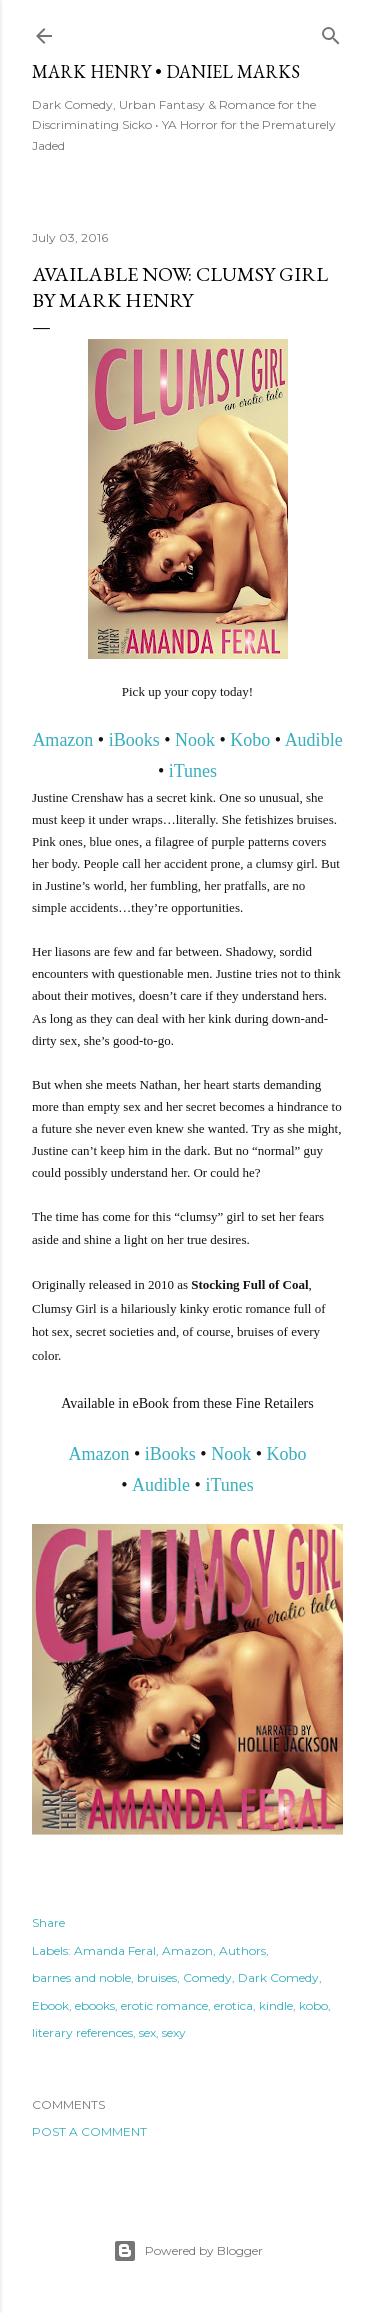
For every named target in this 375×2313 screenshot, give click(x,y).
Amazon (62, 740)
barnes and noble (81, 1977)
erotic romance (164, 2005)
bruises (157, 1977)
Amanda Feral (115, 1950)
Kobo (250, 740)
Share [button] (48, 1922)
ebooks (95, 2005)
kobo (313, 2005)
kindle (276, 2005)
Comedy (207, 1977)
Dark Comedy (278, 1977)
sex (147, 2032)
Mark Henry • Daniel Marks (166, 71)
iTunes (193, 771)
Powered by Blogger (188, 2251)
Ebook (50, 2005)
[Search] (331, 31)
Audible (314, 740)
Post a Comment (89, 2131)
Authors (242, 1950)
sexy (174, 2032)
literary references (82, 2032)
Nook (195, 740)
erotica (233, 2005)
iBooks (134, 740)
